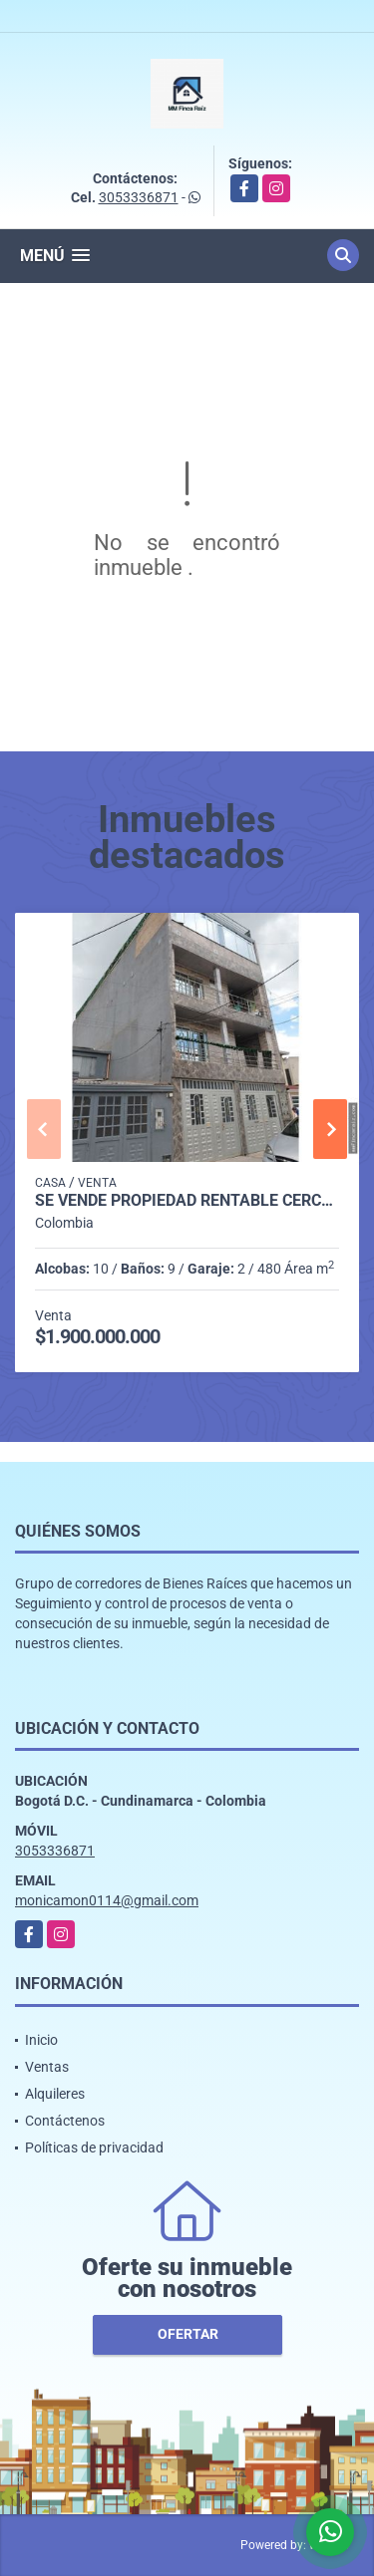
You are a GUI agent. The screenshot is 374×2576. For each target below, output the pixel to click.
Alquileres (55, 2094)
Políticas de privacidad (94, 2147)
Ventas (47, 2067)
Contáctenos (65, 2121)
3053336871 (139, 197)
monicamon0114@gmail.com (106, 1900)
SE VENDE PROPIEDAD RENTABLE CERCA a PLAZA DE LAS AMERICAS (187, 1201)
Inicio (41, 2040)
